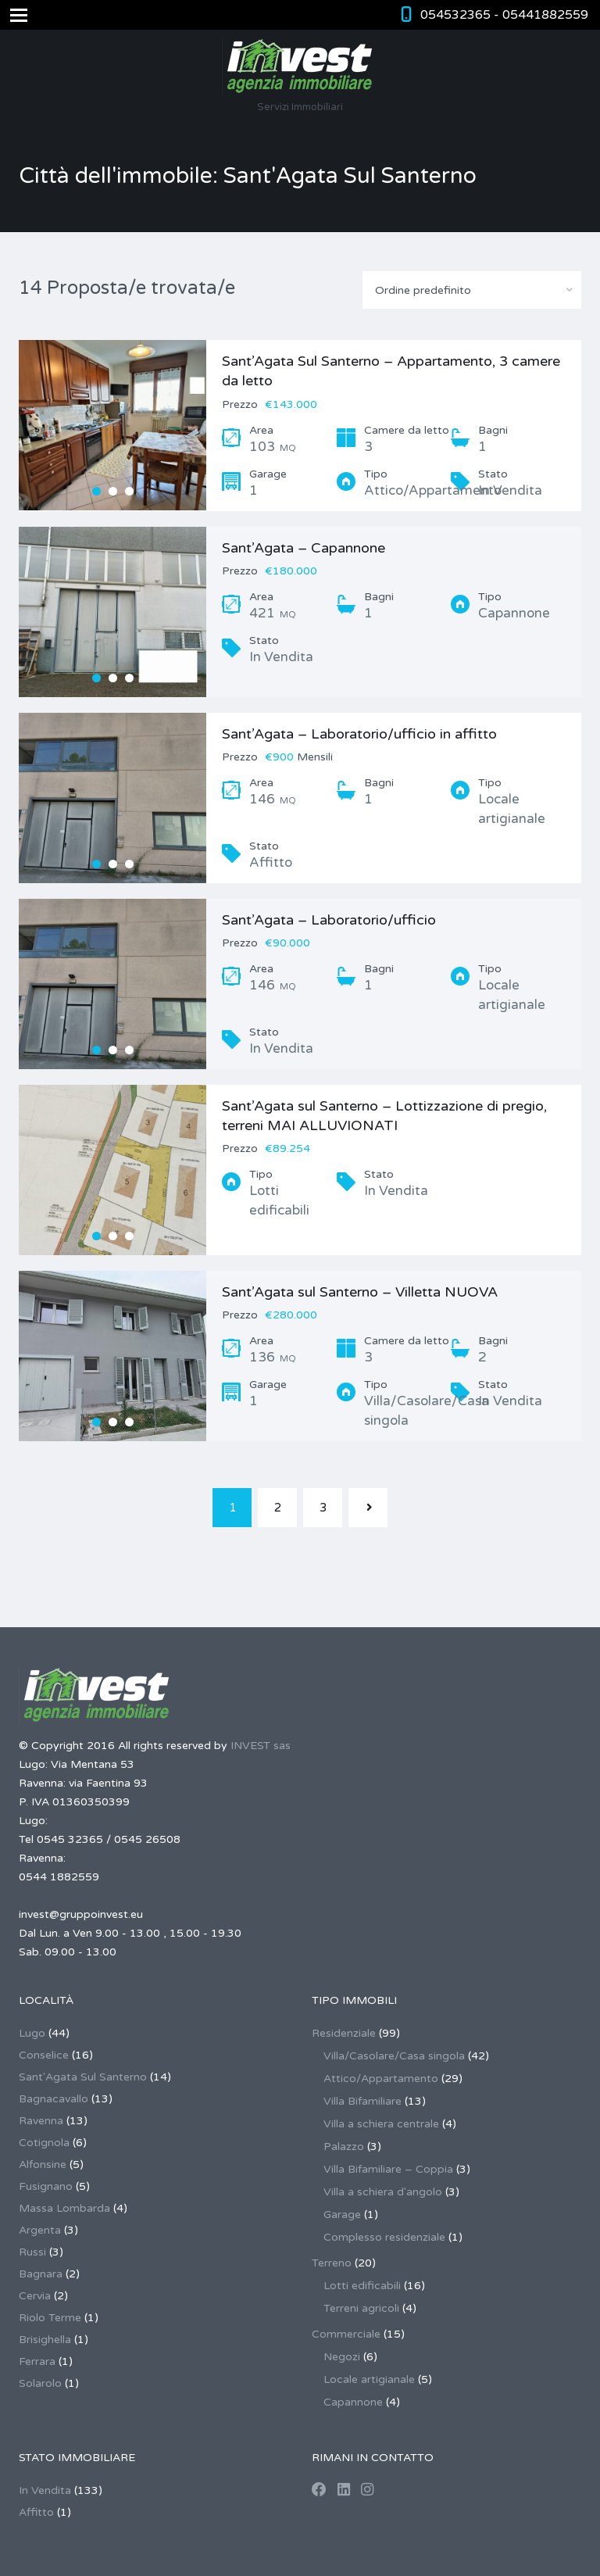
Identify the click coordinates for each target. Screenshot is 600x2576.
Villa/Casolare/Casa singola (394, 2056)
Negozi (341, 2356)
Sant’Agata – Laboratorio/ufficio (329, 919)
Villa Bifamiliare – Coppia (388, 2169)
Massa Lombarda (64, 2208)
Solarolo (40, 2383)
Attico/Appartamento (380, 2078)
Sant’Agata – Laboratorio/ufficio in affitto (359, 733)
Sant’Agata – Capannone (303, 547)
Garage (342, 2214)
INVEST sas (260, 1745)
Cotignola (44, 2142)
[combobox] (471, 290)
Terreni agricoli (361, 2308)
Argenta (40, 2230)
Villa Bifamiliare (362, 2101)
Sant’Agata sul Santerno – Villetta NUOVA (360, 1292)
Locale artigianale (369, 2379)
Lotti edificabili (362, 2285)
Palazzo (343, 2146)
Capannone (353, 2402)
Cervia (35, 2295)
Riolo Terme (50, 2317)
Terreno (332, 2263)
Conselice (44, 2055)
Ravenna (41, 2120)
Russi (32, 2252)
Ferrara (37, 2361)
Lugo (32, 2033)
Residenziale (344, 2033)
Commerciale (346, 2334)
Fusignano (46, 2186)
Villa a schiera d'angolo (382, 2192)
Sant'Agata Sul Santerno (83, 2077)
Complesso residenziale (384, 2237)
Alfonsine (42, 2164)
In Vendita (45, 2490)
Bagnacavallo (53, 2099)
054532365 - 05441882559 (504, 15)
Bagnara (40, 2274)
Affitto (36, 2512)
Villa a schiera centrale (381, 2124)
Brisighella (45, 2339)
